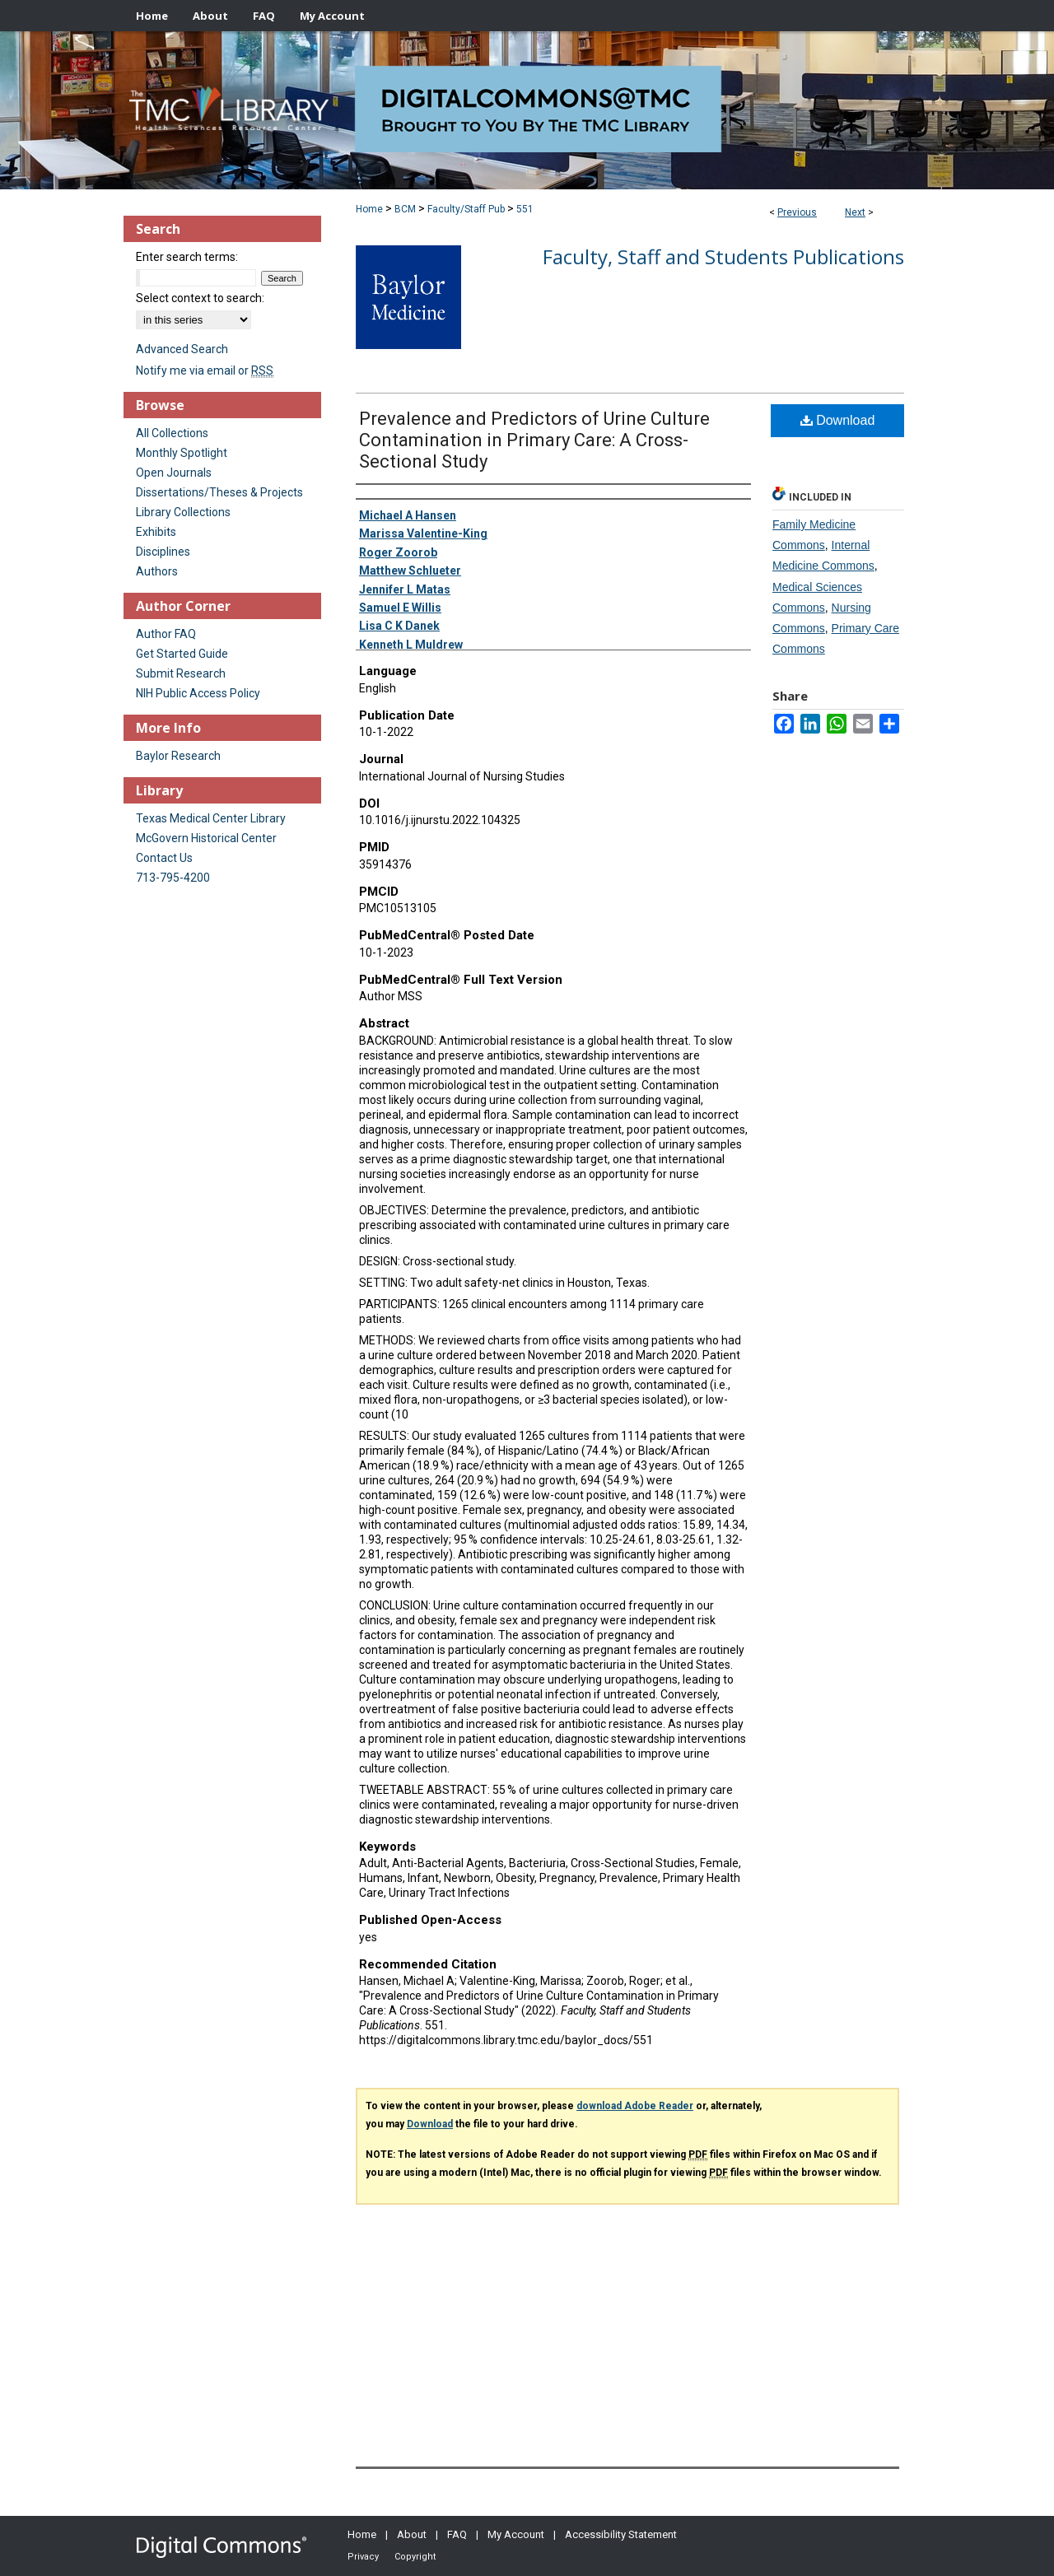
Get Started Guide (182, 653)
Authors (157, 571)
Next (855, 212)
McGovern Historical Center (206, 838)
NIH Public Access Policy (198, 693)
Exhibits (156, 531)
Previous (797, 212)
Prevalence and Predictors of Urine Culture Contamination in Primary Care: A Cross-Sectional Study (534, 440)
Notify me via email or (204, 370)
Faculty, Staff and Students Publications (723, 256)
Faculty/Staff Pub (466, 209)
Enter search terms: (187, 256)
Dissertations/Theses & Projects (219, 492)
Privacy (363, 2556)
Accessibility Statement (621, 2534)
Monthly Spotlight (181, 452)
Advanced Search (182, 349)
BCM (405, 209)
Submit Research (181, 673)
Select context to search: (200, 298)
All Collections (172, 433)
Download (837, 420)
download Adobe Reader (634, 2106)
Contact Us (164, 857)
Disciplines (163, 551)
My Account (515, 2534)
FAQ (457, 2534)
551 (525, 209)
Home (369, 209)
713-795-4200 (173, 877)
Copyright (415, 2556)
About (412, 2534)
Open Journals (174, 472)
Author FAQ (166, 634)
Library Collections (183, 512)
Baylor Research (178, 755)
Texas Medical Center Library (211, 818)
